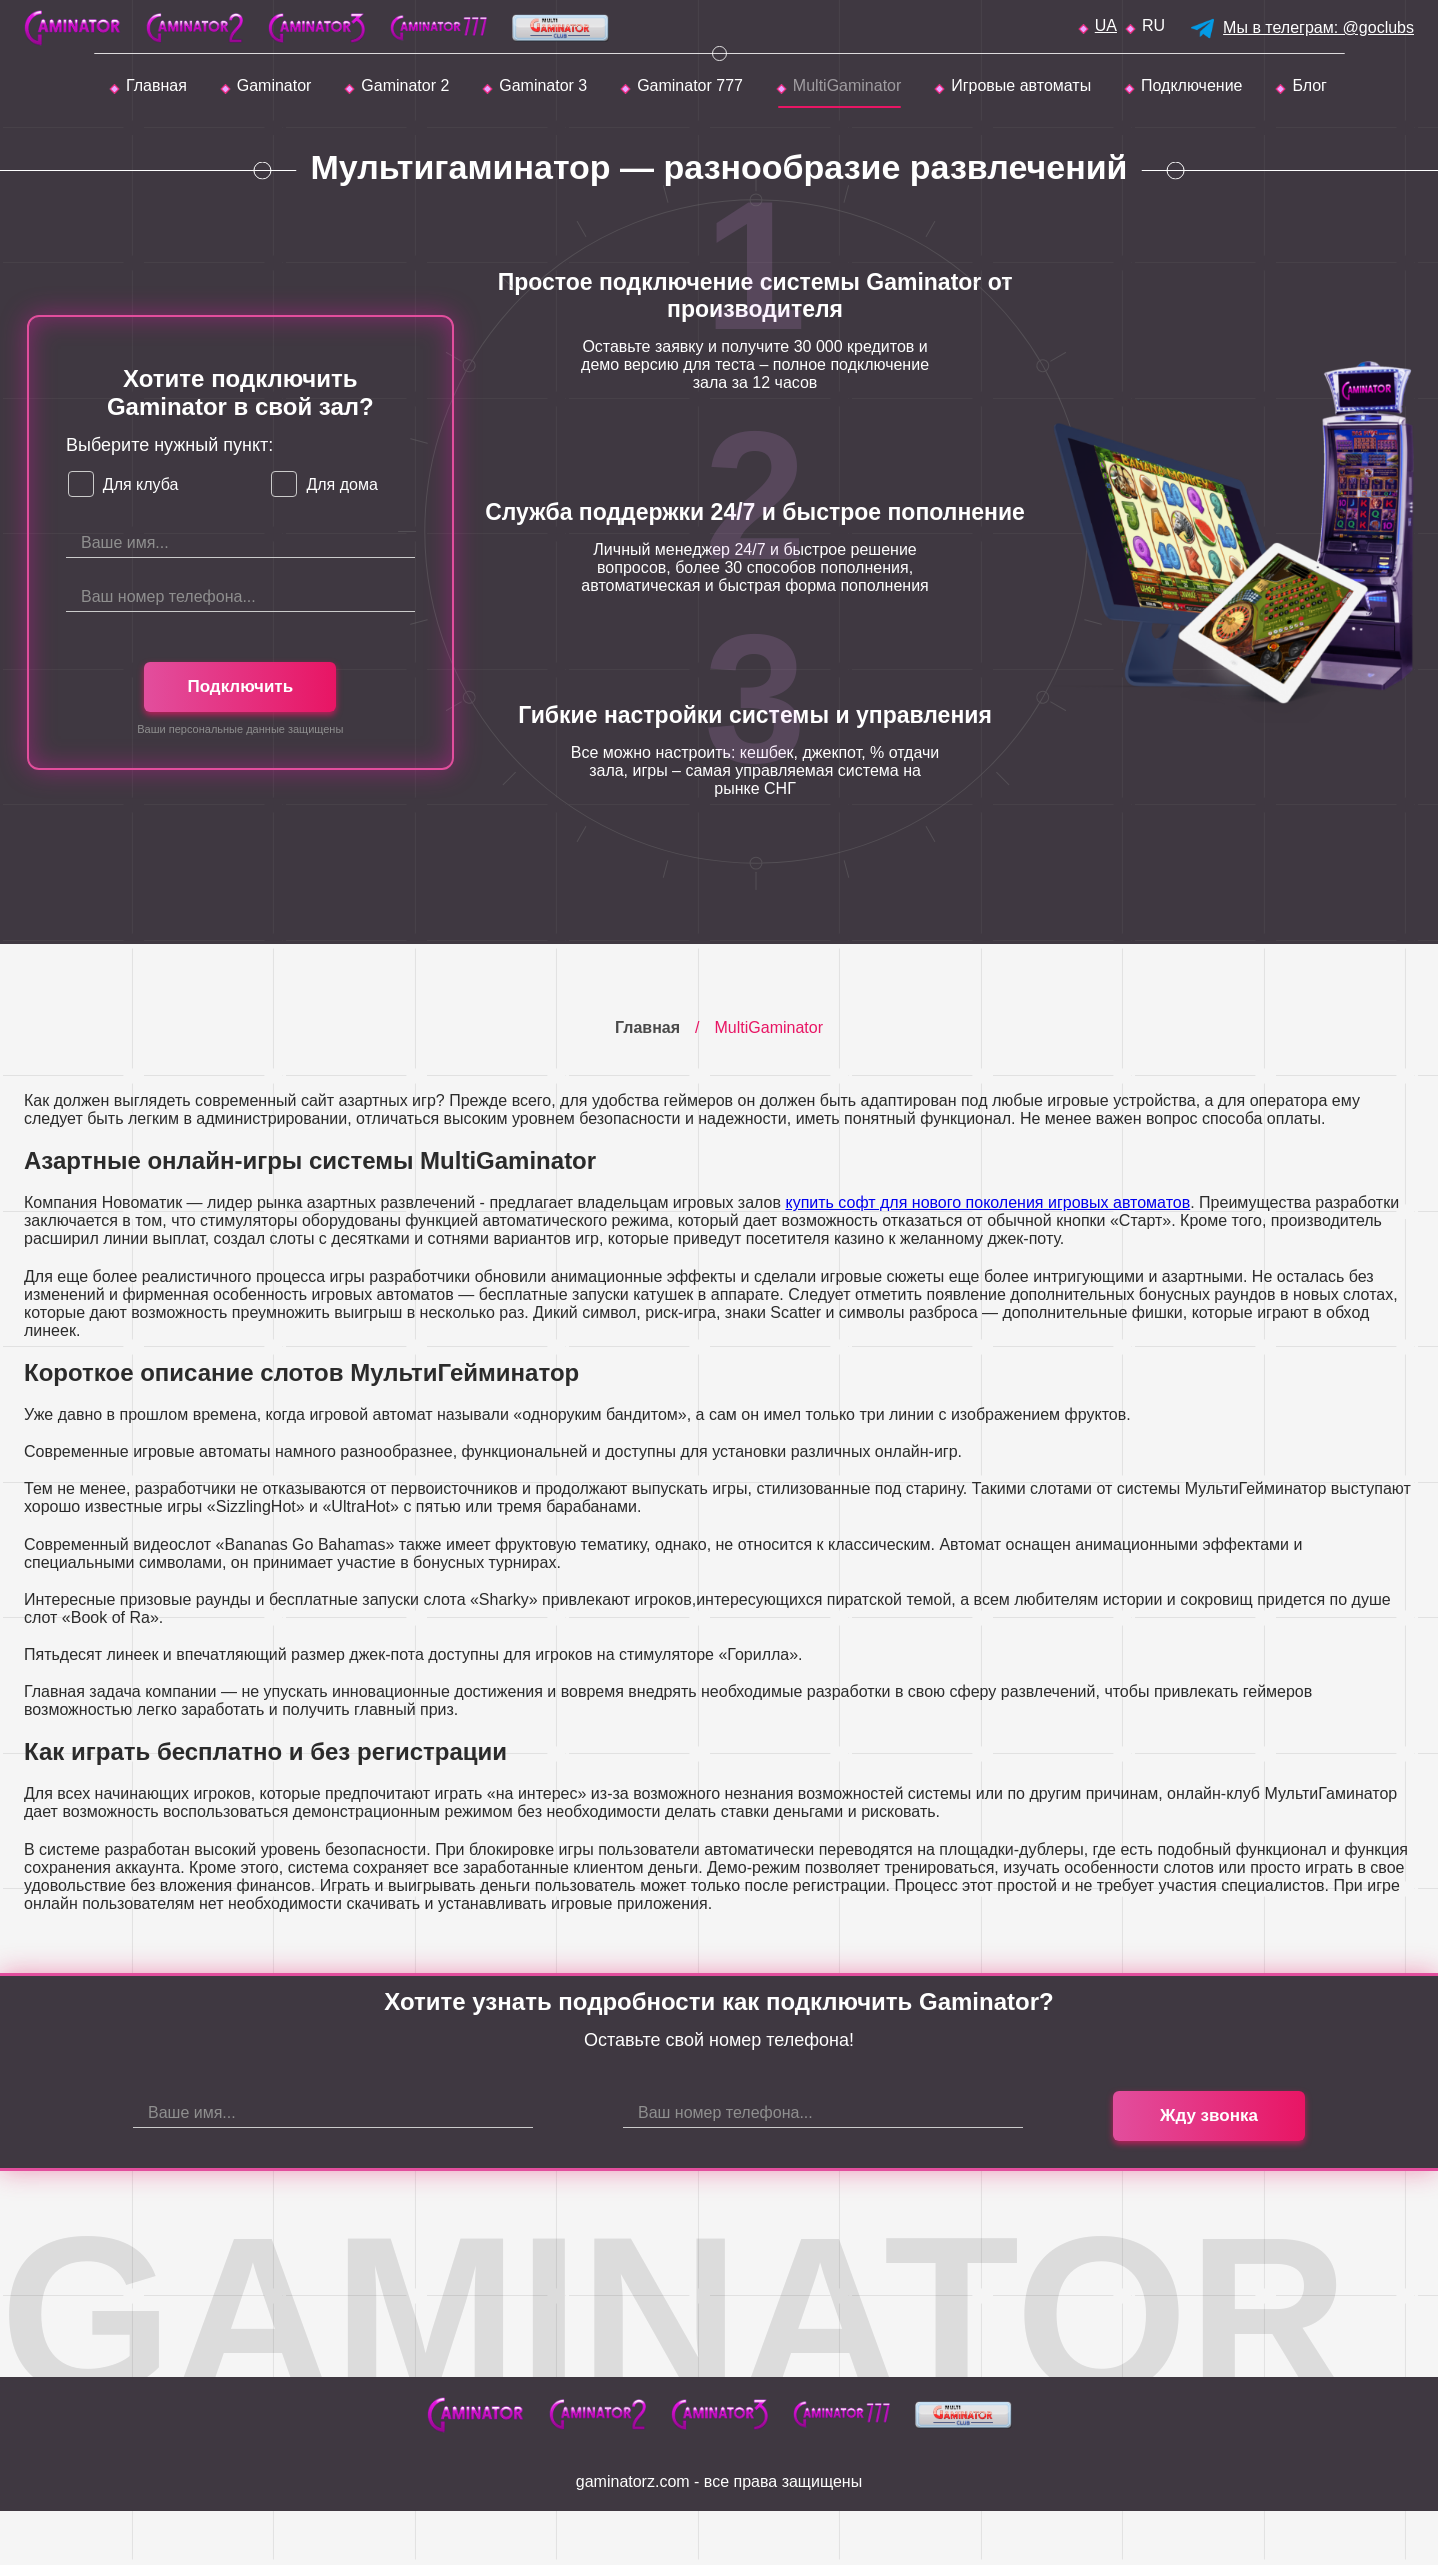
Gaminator (274, 85)
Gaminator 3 (543, 85)
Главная (156, 85)
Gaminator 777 (690, 85)
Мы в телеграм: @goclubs (1318, 27)
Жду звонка (1209, 2115)
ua (1106, 25)
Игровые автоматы (1021, 85)
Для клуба (141, 484)
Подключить (240, 686)
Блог (1309, 85)
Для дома (341, 484)
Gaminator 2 (405, 85)
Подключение (1191, 85)
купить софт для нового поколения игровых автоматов (987, 1202)
